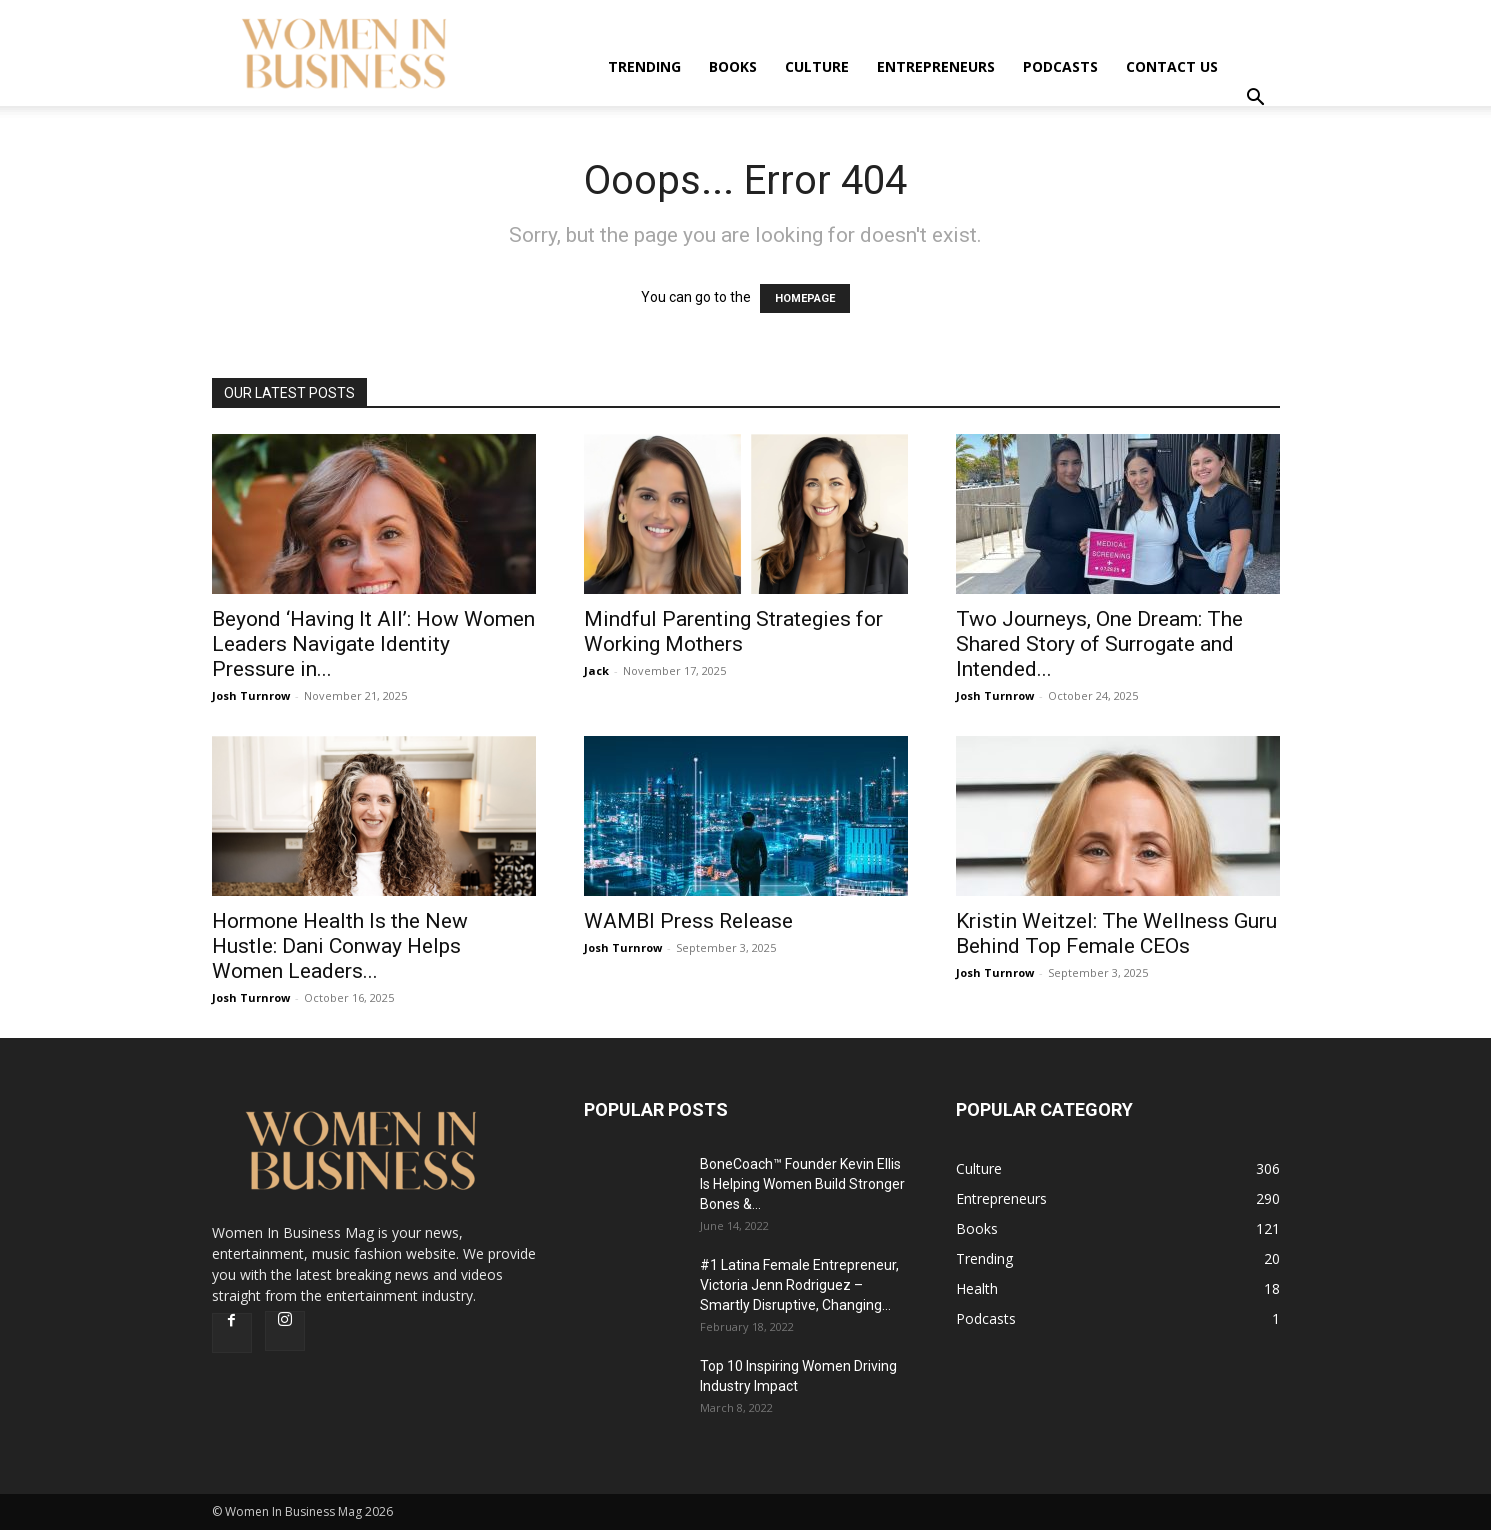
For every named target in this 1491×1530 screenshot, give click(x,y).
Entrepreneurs (936, 66)
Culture (817, 66)
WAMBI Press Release (688, 921)
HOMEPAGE (805, 298)
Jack (596, 670)
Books (733, 66)
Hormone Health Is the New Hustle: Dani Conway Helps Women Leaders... (340, 946)
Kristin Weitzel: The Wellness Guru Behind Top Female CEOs (1116, 933)
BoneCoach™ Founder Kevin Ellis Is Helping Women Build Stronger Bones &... (802, 1184)
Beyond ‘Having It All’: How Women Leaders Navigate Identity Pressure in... (373, 644)
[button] (1256, 99)
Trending (644, 66)
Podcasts (1060, 66)
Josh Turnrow (251, 695)
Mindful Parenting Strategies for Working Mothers (733, 631)
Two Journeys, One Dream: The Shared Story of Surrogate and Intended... (1099, 644)
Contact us (1172, 66)
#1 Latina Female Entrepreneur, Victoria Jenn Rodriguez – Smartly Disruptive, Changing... (799, 1285)
